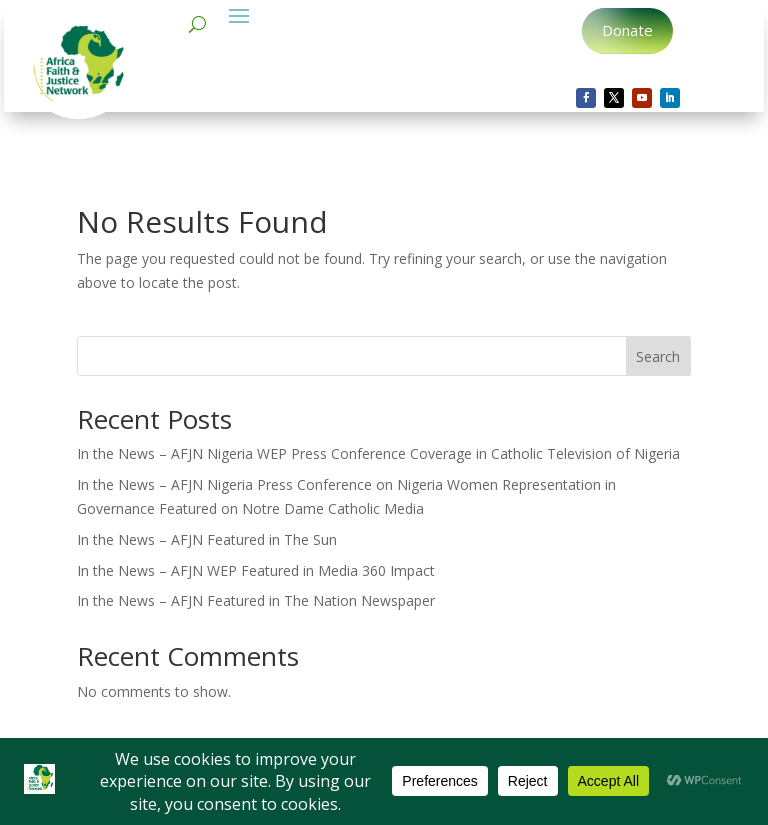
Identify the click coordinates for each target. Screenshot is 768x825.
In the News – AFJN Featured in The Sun (207, 539)
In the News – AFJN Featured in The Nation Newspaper (256, 600)
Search (658, 356)
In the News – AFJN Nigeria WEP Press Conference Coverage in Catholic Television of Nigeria (378, 453)
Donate (627, 30)
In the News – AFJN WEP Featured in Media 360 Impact (256, 570)
